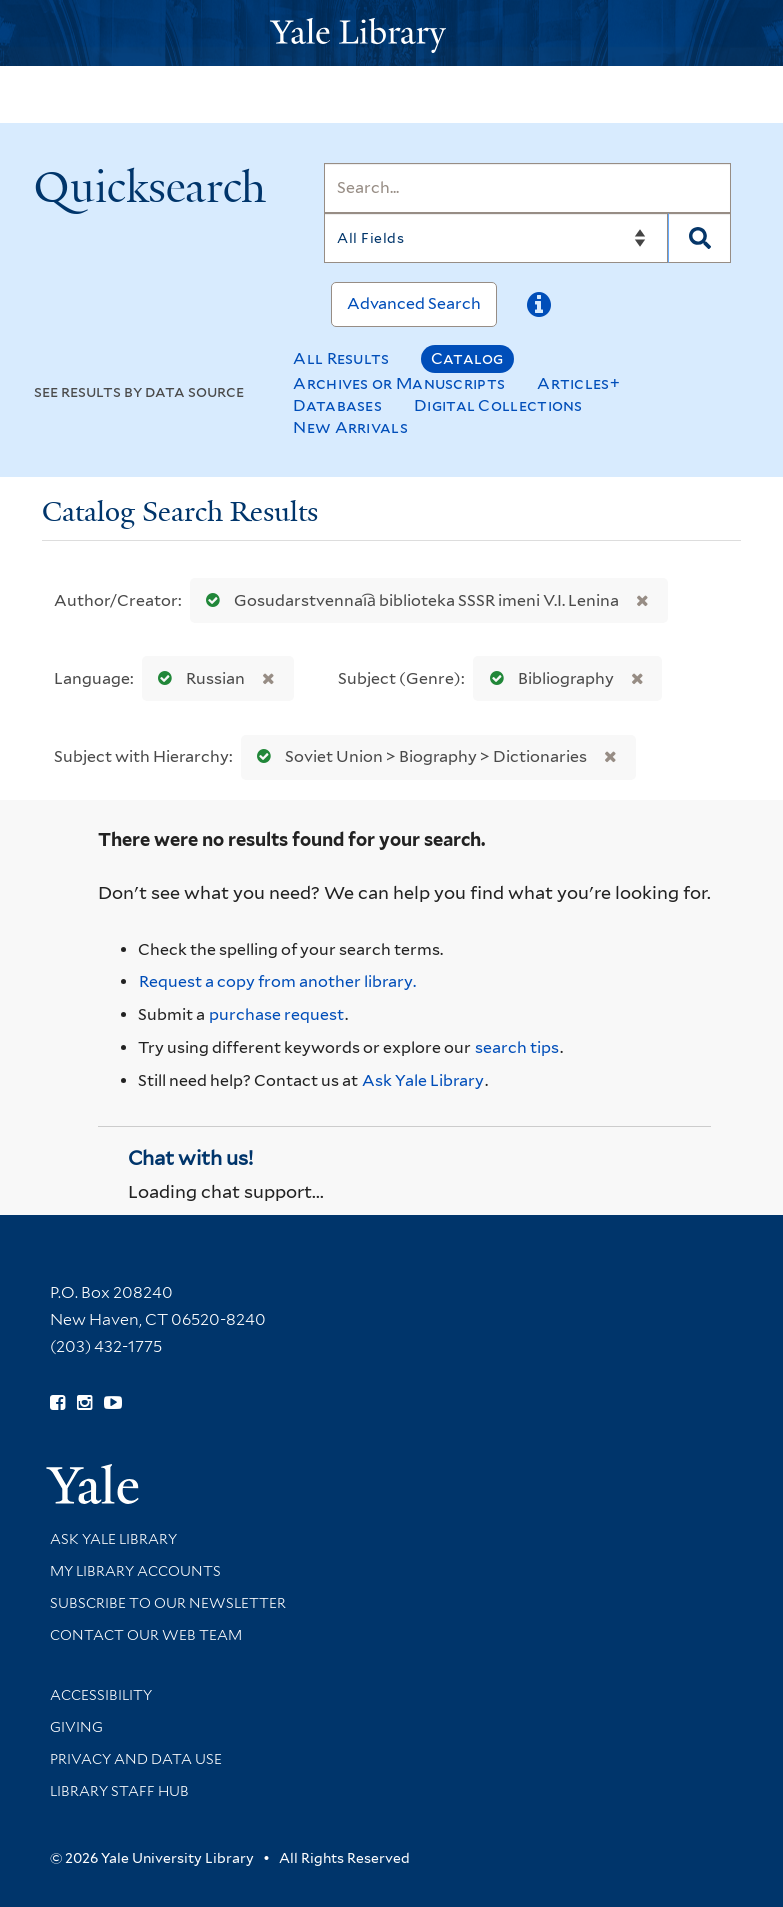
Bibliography (547, 678)
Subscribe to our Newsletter (168, 1603)
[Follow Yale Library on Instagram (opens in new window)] (84, 1403)
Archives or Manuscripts (399, 383)
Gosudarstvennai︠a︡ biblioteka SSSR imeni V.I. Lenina (408, 600)
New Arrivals (350, 427)
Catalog (467, 358)
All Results (341, 358)
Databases (337, 405)
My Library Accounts (135, 1571)
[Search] (527, 188)
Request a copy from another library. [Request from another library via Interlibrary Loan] (277, 981)
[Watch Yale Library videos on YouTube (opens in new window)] (113, 1403)
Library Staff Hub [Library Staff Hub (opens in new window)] (119, 1791)
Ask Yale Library (423, 1080)
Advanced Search (414, 303)
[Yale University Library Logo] (392, 33)
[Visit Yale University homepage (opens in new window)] (92, 1477)
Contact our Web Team (146, 1635)
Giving (76, 1727)
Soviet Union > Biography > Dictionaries (417, 756)
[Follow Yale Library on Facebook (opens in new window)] (57, 1403)
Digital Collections (498, 405)
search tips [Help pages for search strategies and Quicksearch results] (517, 1047)
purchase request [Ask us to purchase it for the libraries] (276, 1014)
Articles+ (578, 383)
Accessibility (101, 1695)
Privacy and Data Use (136, 1759)
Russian (197, 678)
